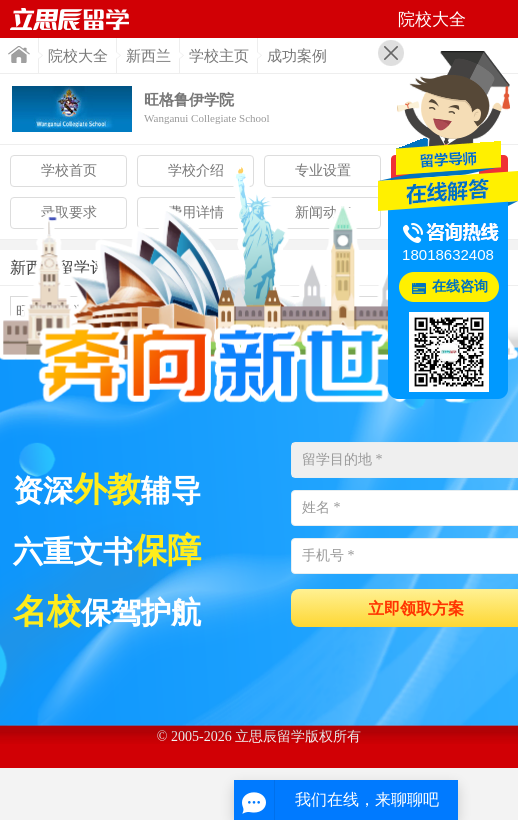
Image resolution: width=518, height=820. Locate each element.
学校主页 (219, 56)
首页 (19, 54)
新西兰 (148, 56)
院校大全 (78, 56)
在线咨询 (460, 286)
